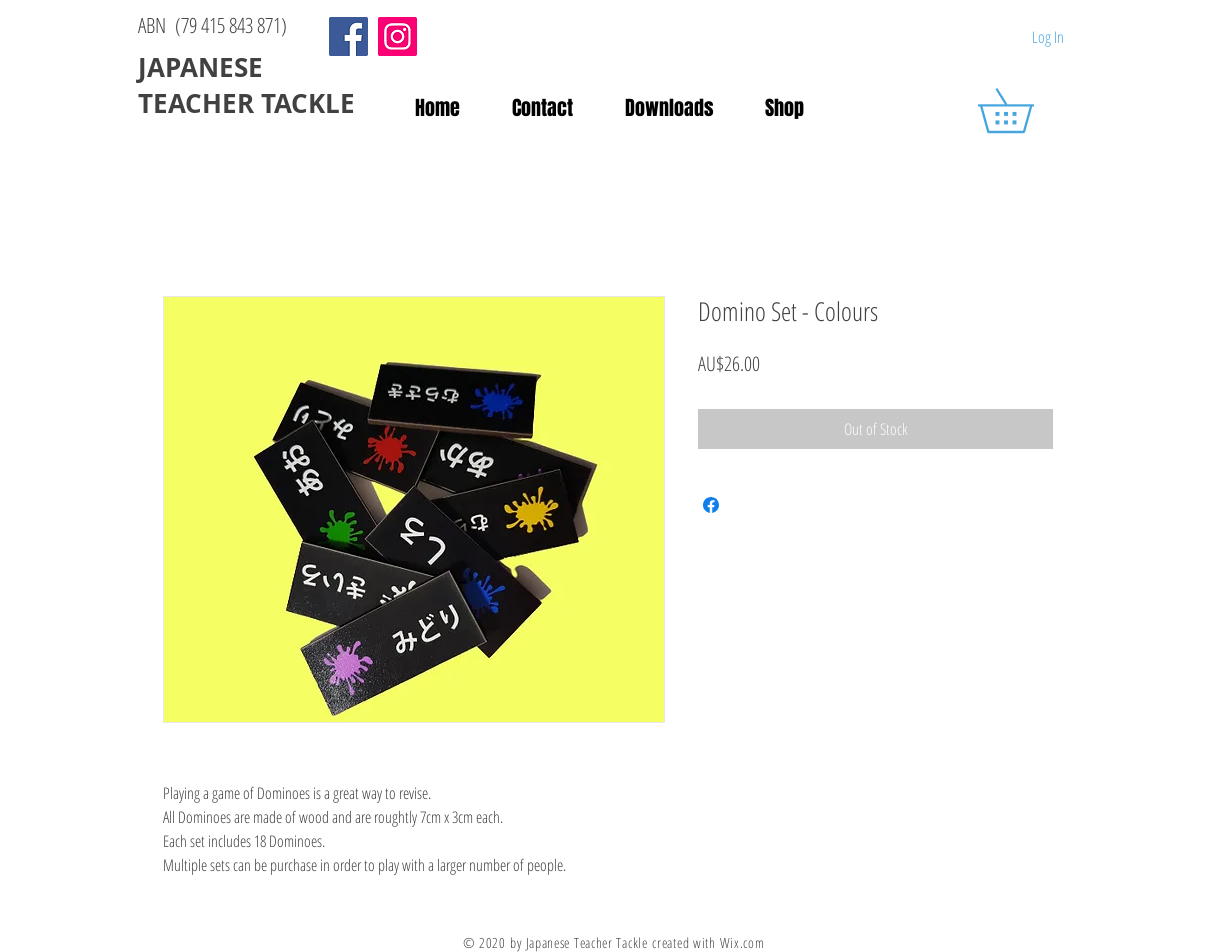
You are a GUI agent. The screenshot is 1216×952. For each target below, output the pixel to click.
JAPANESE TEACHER (204, 85)
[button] (1027, 110)
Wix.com (742, 942)
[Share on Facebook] (711, 505)
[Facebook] (348, 36)
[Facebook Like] (764, 38)
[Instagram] (397, 36)
